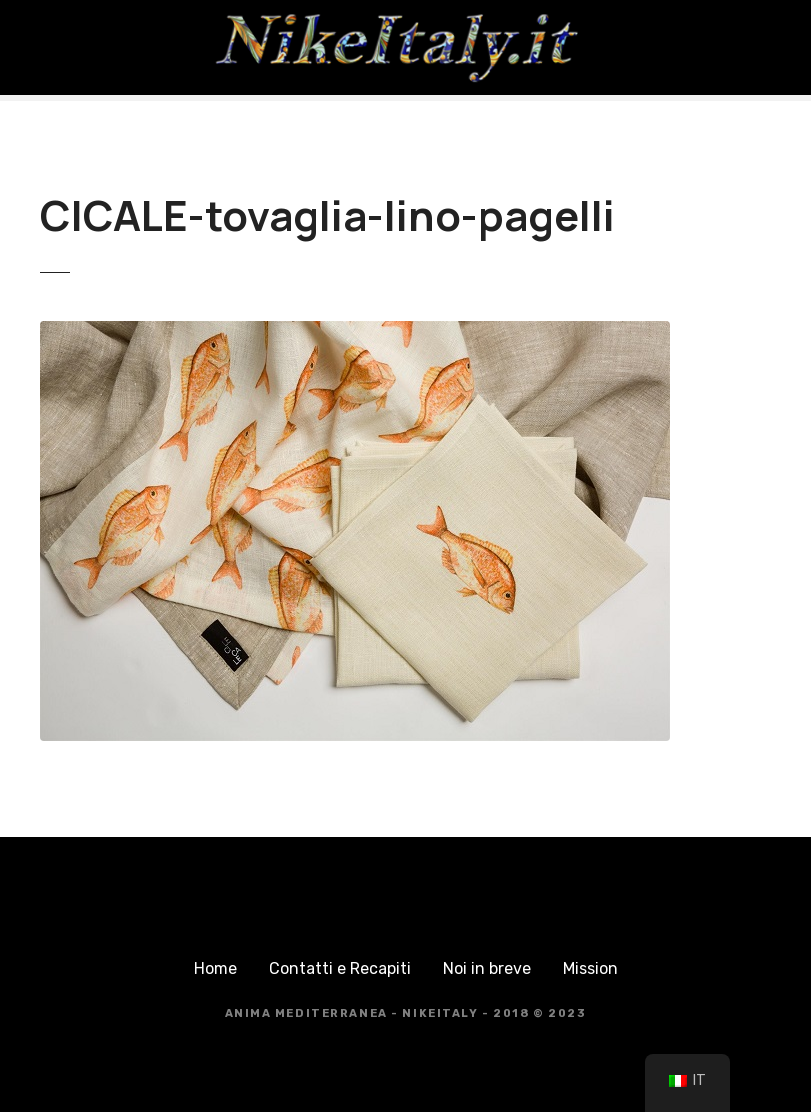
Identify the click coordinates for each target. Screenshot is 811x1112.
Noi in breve (487, 968)
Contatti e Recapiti (340, 968)
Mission (590, 968)
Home (215, 968)
